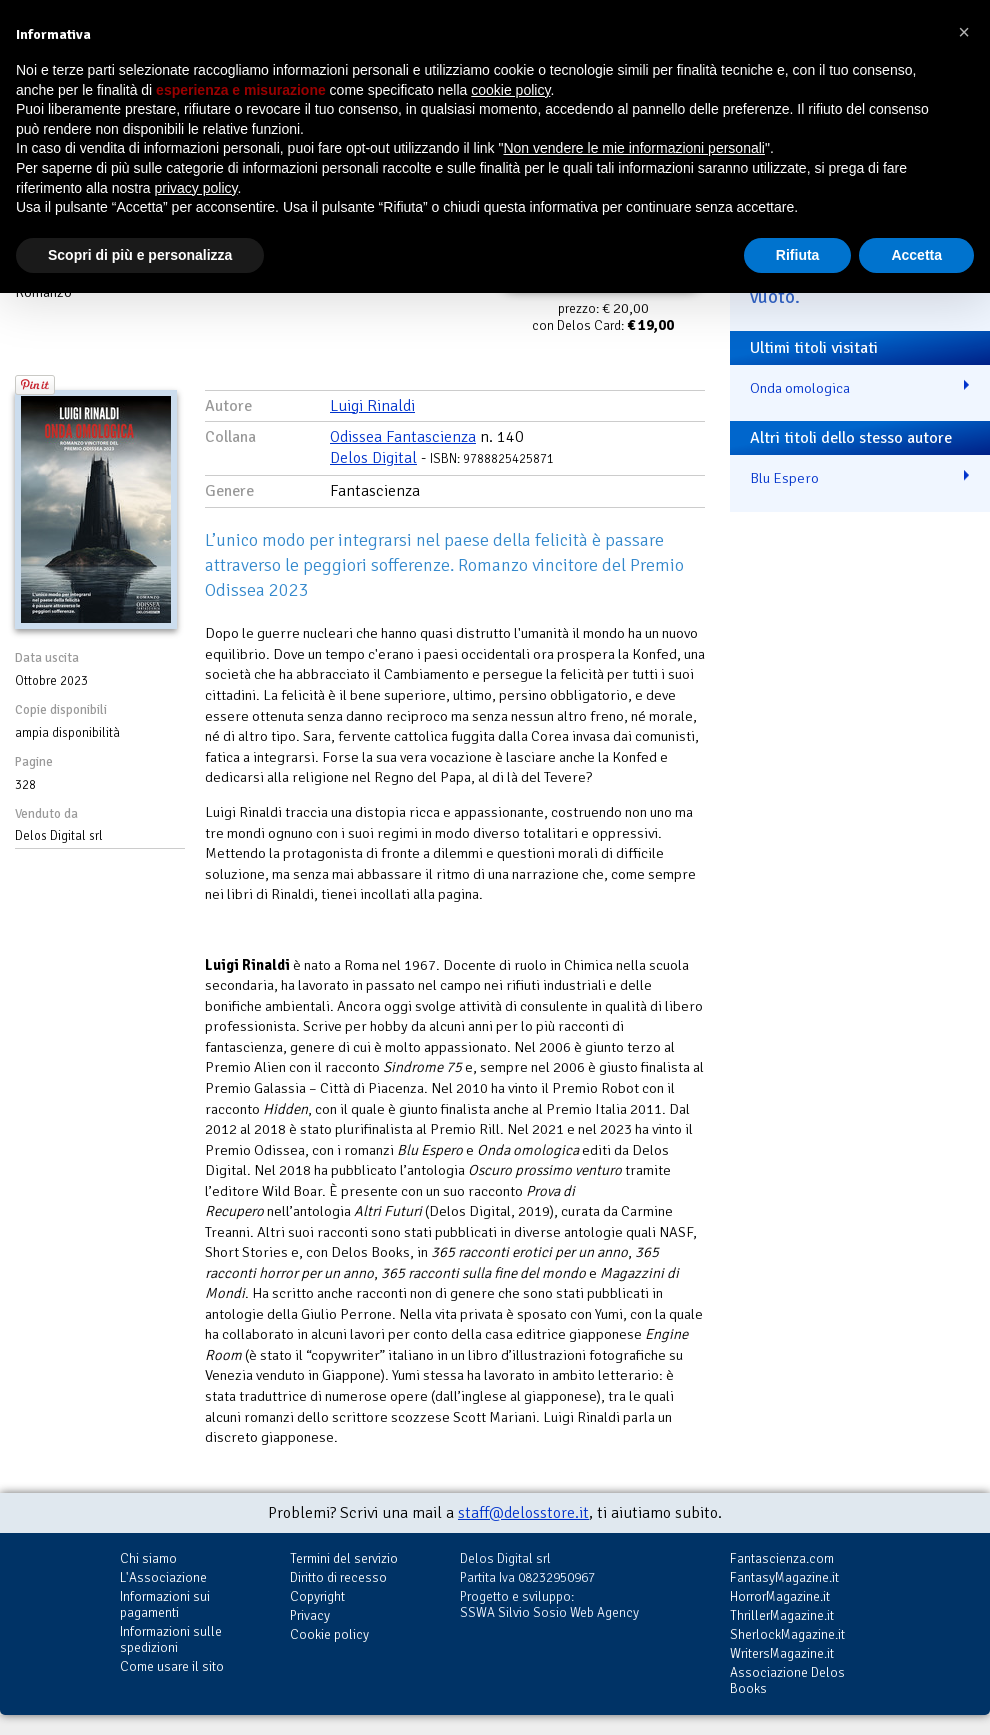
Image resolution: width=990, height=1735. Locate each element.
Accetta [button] (916, 255)
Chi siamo (148, 1558)
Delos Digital (373, 458)
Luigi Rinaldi (372, 406)
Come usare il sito (172, 1666)
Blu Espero (784, 478)
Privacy (310, 1615)
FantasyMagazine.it (784, 1577)
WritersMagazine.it (782, 1653)
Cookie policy (329, 1634)
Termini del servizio (344, 1558)
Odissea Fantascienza (403, 437)
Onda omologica (800, 388)
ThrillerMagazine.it (782, 1615)
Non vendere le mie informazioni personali (633, 148)
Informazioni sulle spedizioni (171, 1639)
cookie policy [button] (510, 90)
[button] (964, 32)
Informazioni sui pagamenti (165, 1604)
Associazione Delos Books (787, 1680)
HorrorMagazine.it (780, 1596)
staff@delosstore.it (523, 1513)
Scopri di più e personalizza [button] (140, 255)
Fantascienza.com (782, 1558)
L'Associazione (163, 1577)
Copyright (317, 1596)
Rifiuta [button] (798, 255)
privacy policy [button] (196, 188)
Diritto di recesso (338, 1577)
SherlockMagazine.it (787, 1634)
